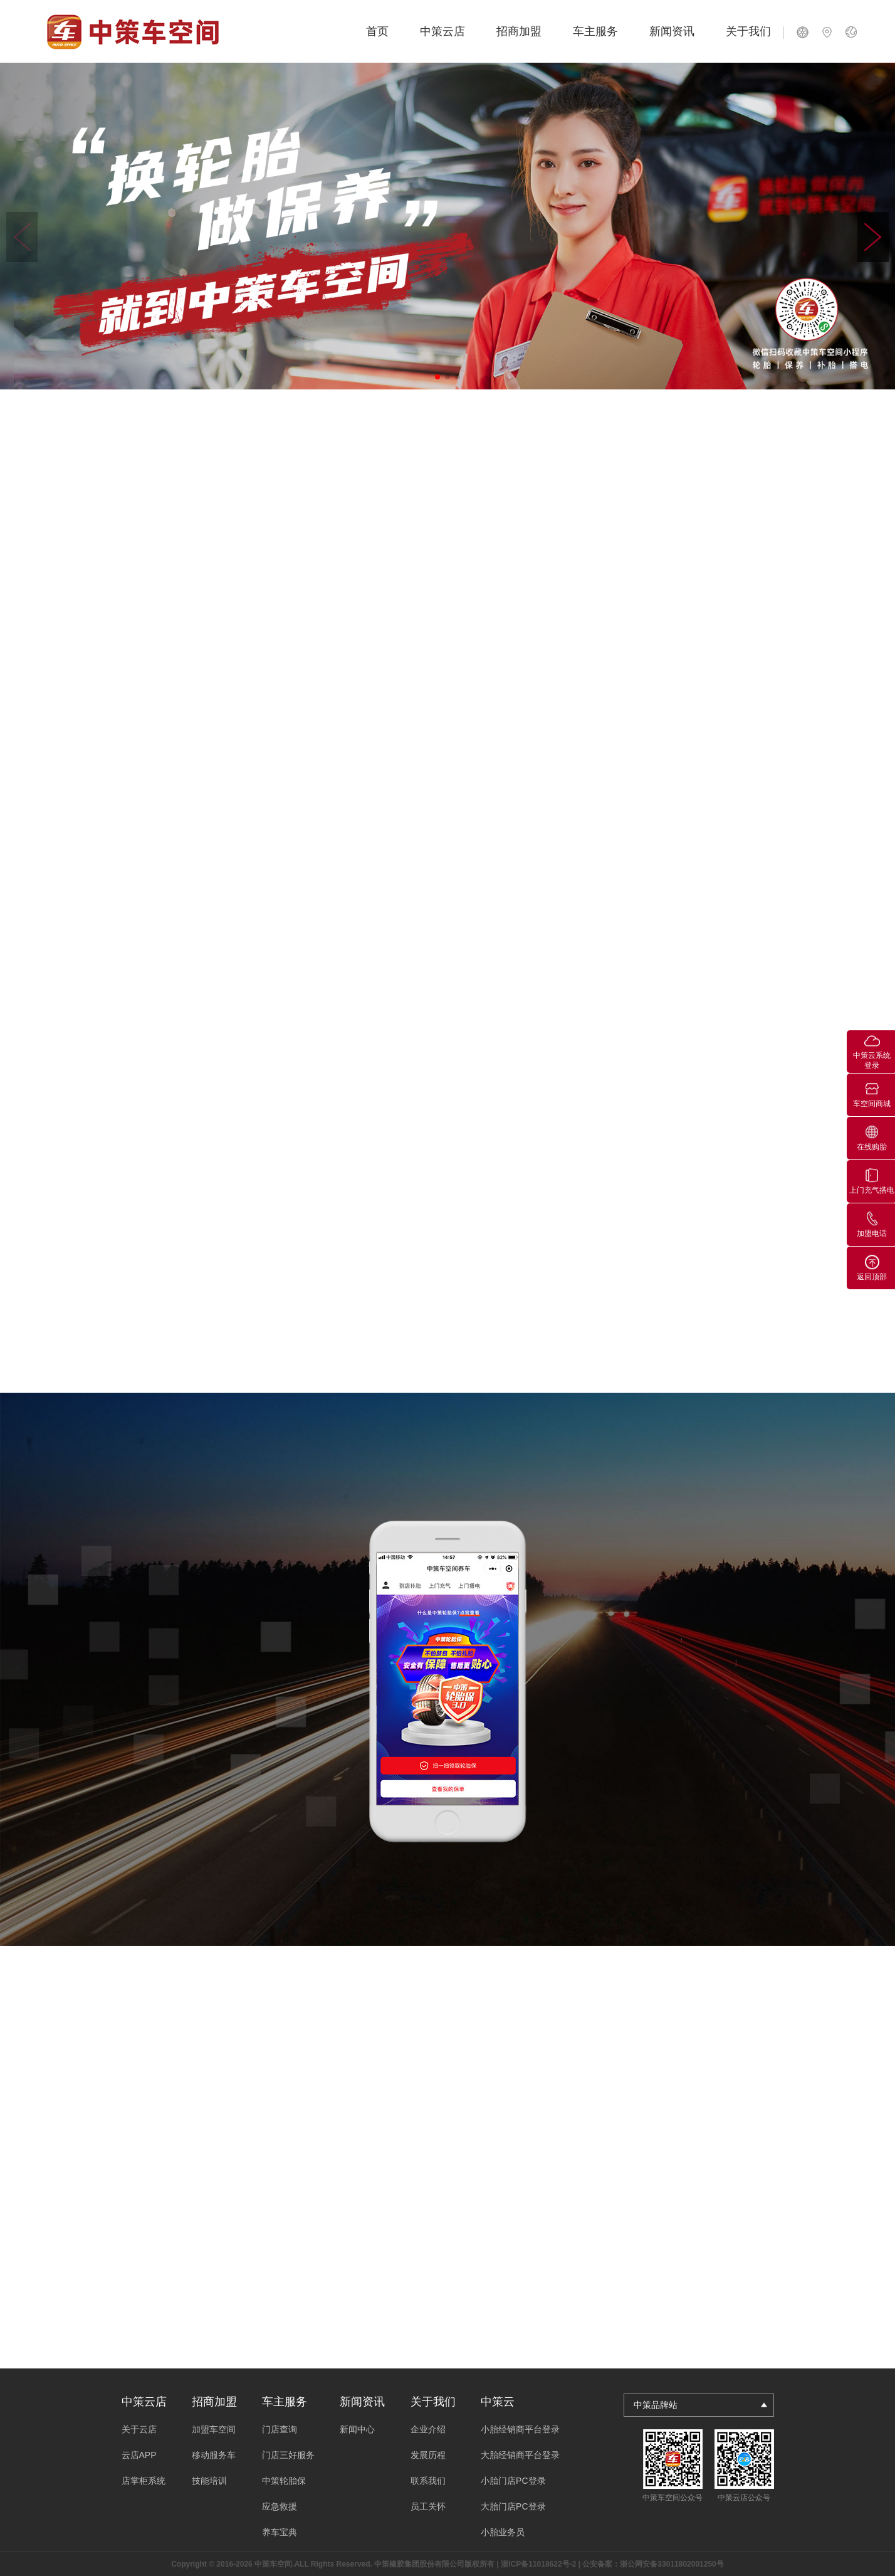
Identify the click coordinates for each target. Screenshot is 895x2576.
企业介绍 (428, 2429)
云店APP (139, 2455)
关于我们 (748, 31)
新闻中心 (357, 2429)
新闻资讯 (671, 31)
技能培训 (209, 2481)
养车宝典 (279, 2532)
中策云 (498, 2401)
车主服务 (595, 31)
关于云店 (139, 2429)
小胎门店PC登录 (513, 2481)
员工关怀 (428, 2506)
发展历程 (428, 2455)
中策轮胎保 (284, 2481)
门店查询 (279, 2429)
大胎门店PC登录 (513, 2506)
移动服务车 (214, 2455)
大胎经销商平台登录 (520, 2455)
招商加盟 (519, 31)
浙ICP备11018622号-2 (538, 2564)
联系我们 (428, 2481)
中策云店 (442, 31)
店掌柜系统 (143, 2481)
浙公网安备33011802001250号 (671, 2564)
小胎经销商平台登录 (520, 2429)
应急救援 (279, 2506)
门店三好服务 (288, 2455)
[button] (873, 237)
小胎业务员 (503, 2532)
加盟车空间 (214, 2429)
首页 (377, 31)
